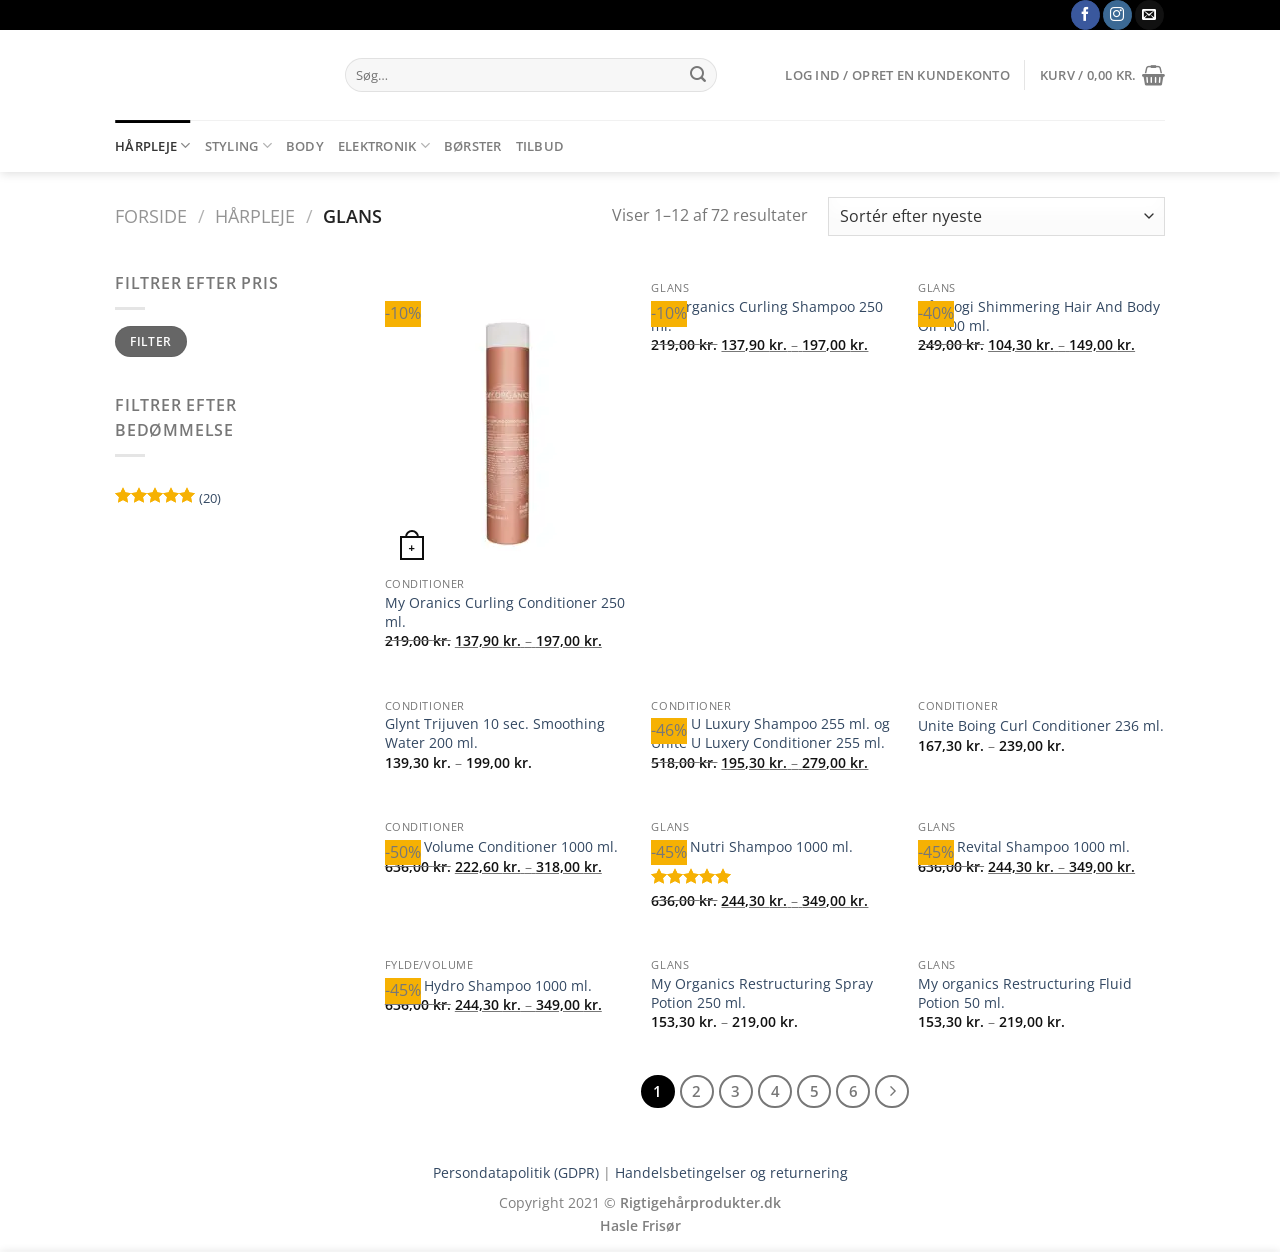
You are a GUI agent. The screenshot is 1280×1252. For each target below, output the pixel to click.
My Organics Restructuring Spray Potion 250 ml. (762, 993)
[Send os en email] (1149, 15)
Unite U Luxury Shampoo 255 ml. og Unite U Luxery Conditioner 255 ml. (770, 733)
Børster (473, 146)
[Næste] (892, 1092)
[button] (897, 75)
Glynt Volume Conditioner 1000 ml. (501, 847)
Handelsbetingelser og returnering (731, 1172)
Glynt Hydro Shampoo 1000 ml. (488, 986)
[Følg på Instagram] (1117, 15)
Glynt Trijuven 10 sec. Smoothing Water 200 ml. (495, 733)
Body (305, 146)
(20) (168, 500)
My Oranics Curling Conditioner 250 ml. (505, 612)
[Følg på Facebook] (1085, 15)
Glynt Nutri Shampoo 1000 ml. (752, 847)
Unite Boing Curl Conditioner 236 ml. (1041, 726)
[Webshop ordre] (996, 216)
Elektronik (384, 145)
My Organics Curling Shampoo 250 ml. (767, 316)
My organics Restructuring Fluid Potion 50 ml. (1025, 993)
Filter (150, 341)
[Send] (698, 75)
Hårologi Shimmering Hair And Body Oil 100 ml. (1039, 316)
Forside (151, 215)
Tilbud (540, 146)
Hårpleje (153, 145)
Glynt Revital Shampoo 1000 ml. (1024, 847)
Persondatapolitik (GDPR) (516, 1172)
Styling (238, 145)
